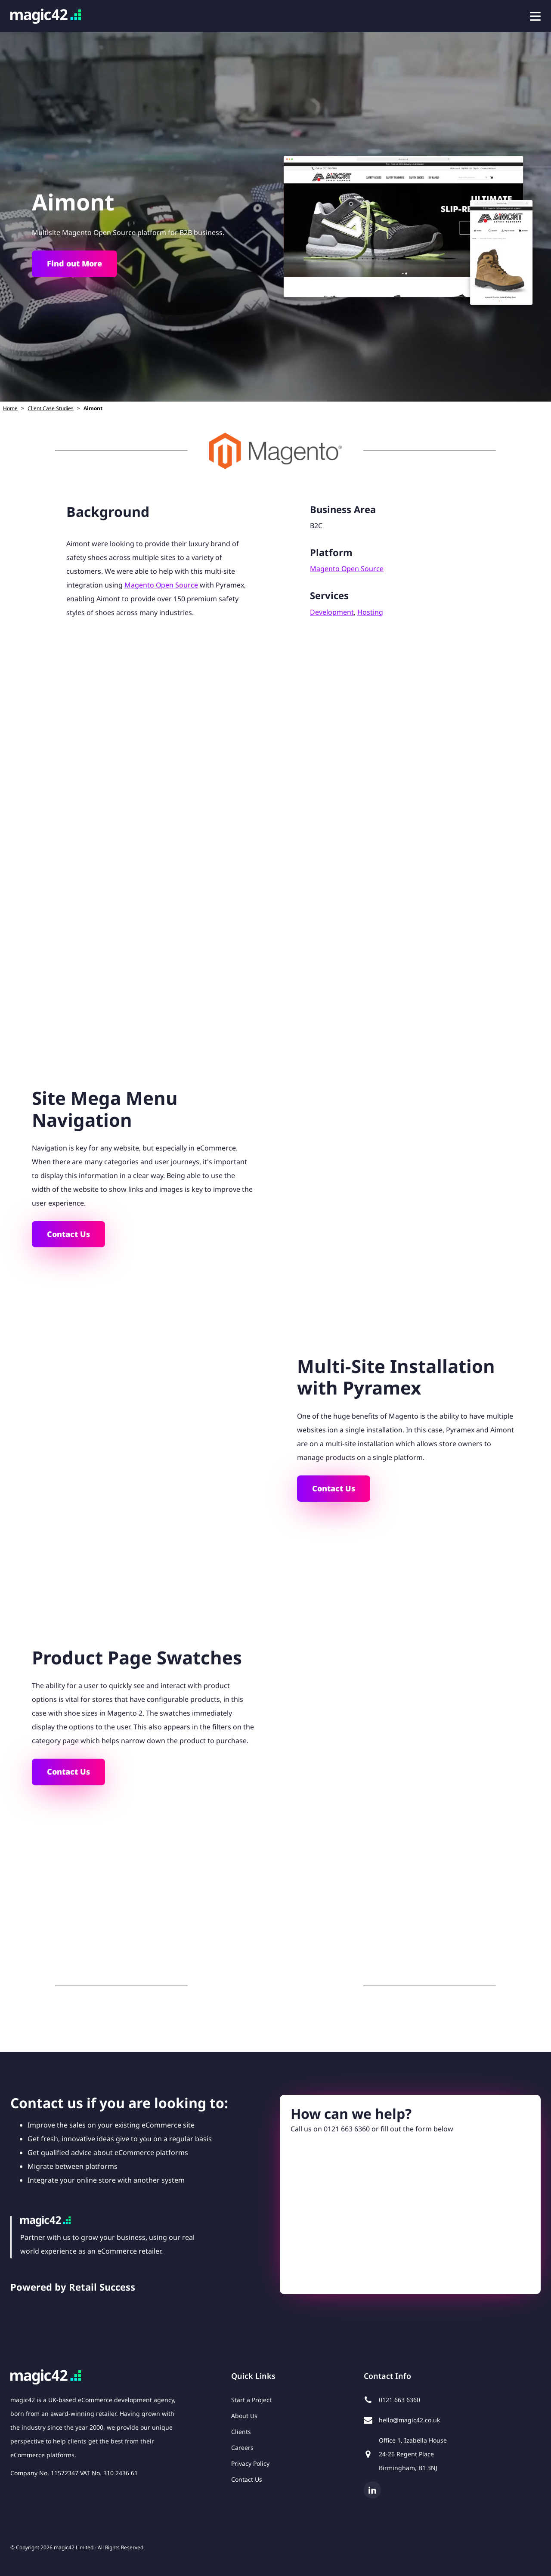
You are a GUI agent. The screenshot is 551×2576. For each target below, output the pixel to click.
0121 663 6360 (347, 2129)
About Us (244, 2416)
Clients (241, 2432)
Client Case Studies (51, 408)
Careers (242, 2447)
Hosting (370, 612)
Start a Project (251, 2400)
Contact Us (68, 1234)
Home (10, 408)
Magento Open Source (161, 585)
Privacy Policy (250, 2463)
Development (332, 612)
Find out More (74, 263)
